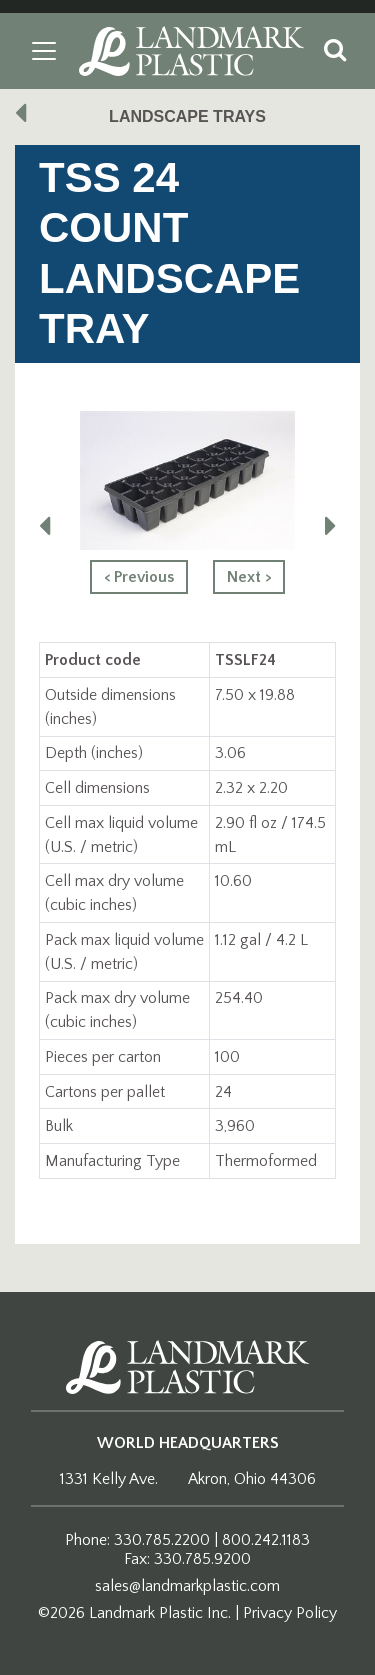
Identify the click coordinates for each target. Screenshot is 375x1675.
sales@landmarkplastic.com (187, 1586)
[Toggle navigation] (44, 51)
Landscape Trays (187, 116)
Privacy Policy (290, 1613)
